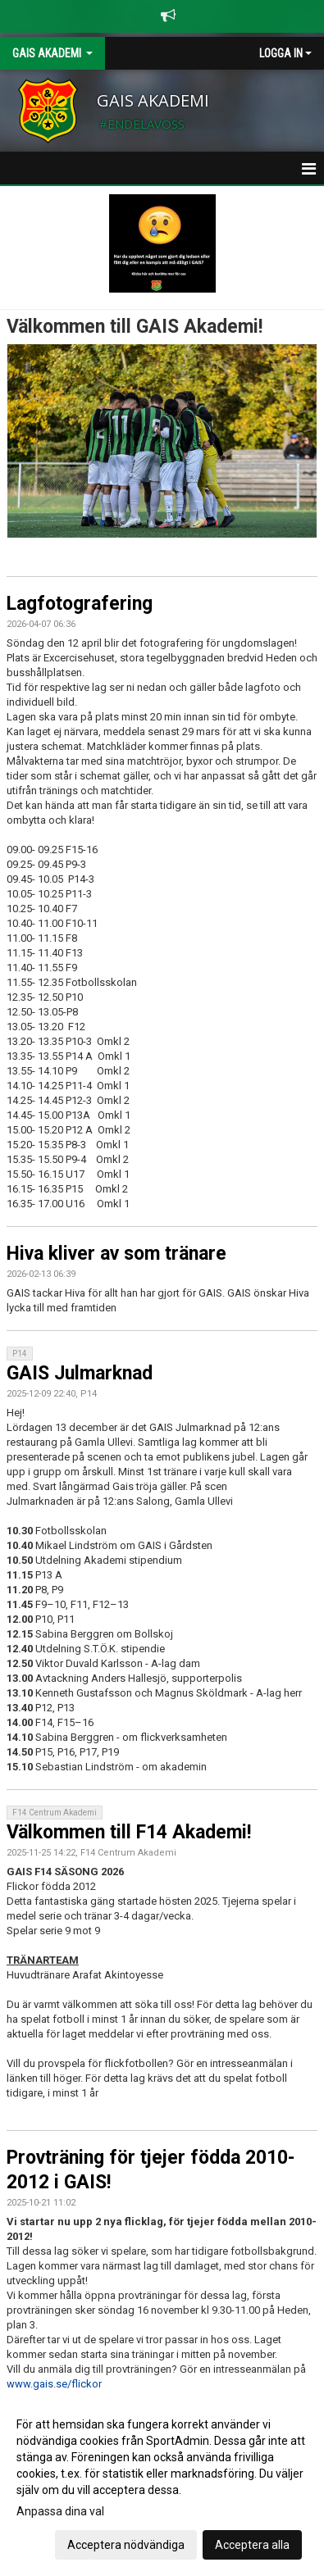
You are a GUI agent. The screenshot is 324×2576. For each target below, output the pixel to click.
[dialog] (162, 2484)
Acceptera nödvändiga (126, 2544)
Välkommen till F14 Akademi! (129, 1832)
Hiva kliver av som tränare (116, 1254)
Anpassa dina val (60, 2511)
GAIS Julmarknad (80, 1373)
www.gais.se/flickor (54, 2384)
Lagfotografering (80, 604)
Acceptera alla (252, 2544)
